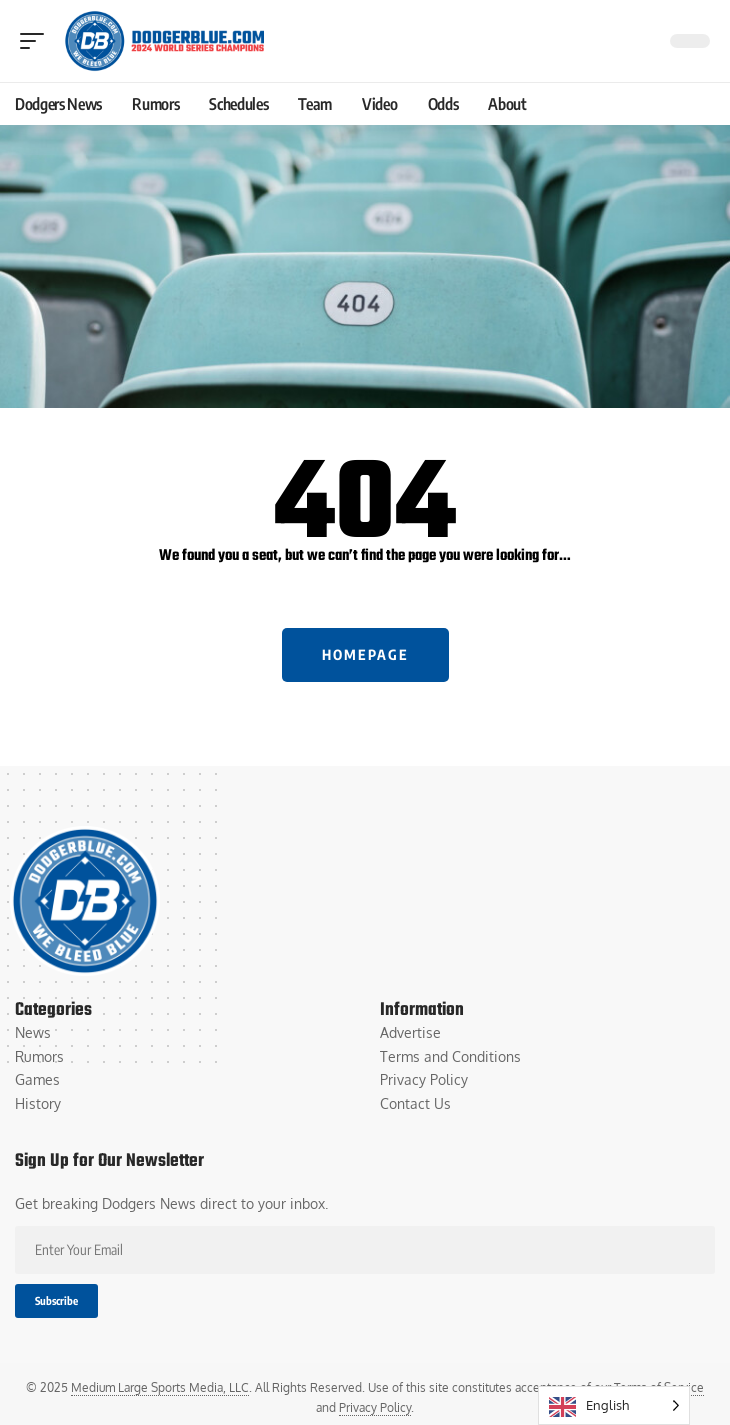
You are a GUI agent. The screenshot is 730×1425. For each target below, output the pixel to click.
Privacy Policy (375, 1407)
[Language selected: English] (614, 1405)
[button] (37, 41)
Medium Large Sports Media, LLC (160, 1387)
